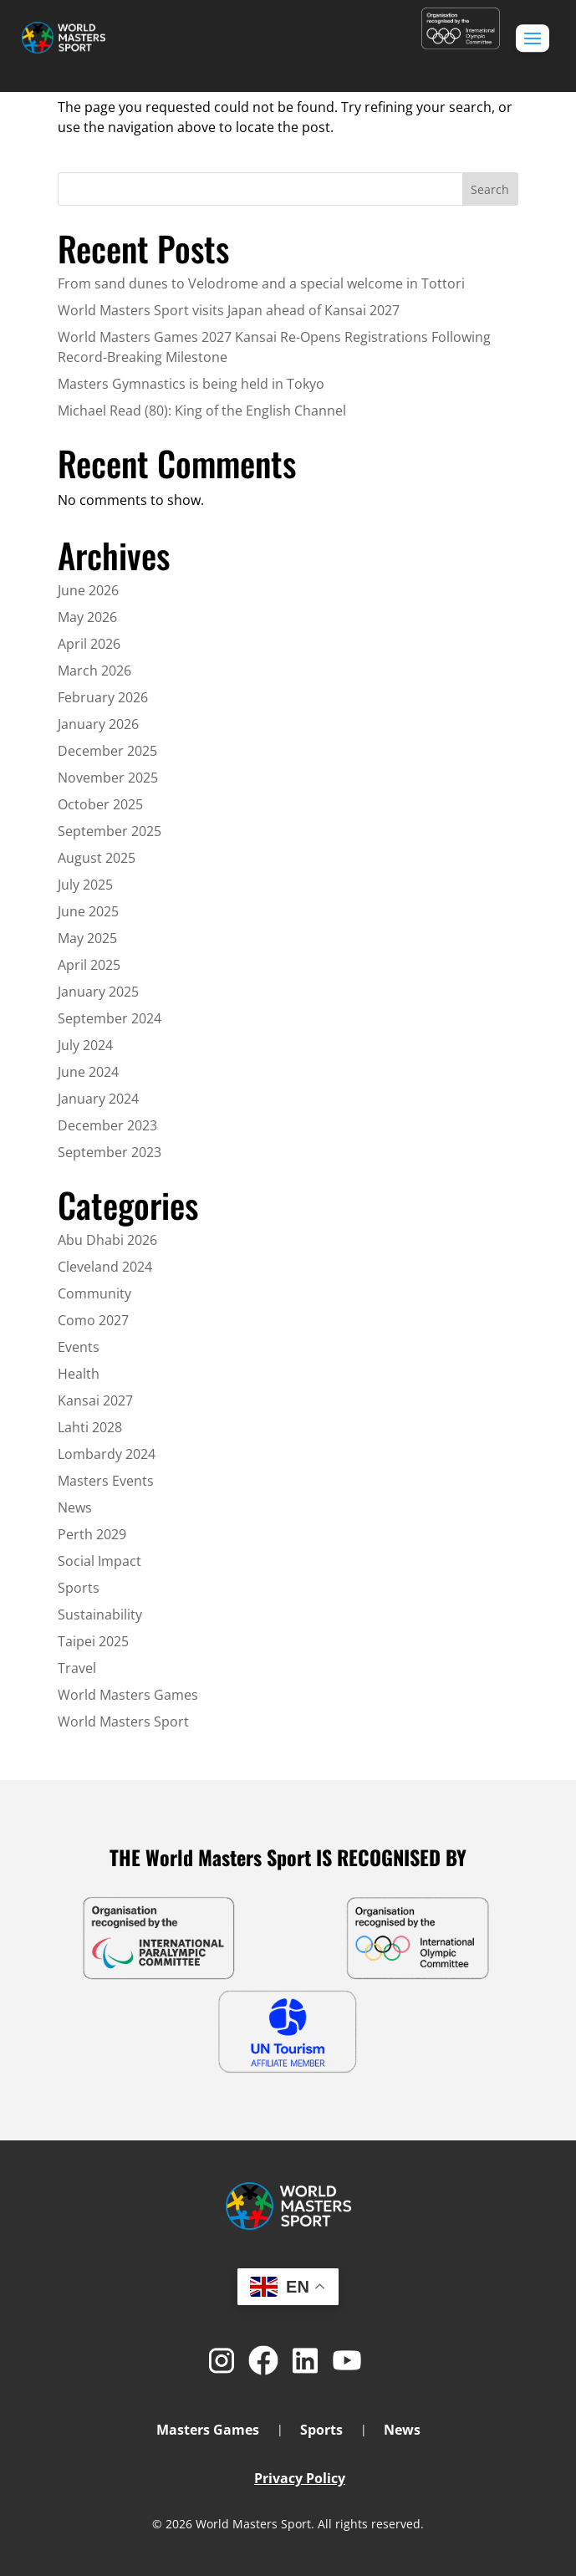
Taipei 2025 (93, 1641)
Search (490, 189)
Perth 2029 (92, 1534)
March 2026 (94, 670)
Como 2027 (93, 1320)
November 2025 (108, 777)
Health (78, 1374)
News (75, 1507)
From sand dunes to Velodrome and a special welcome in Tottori (261, 283)
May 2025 (87, 938)
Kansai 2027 (95, 1400)
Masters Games (207, 2431)
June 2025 (88, 911)
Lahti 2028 (90, 1427)
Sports (78, 1588)
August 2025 (96, 858)
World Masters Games (128, 1695)
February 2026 (103, 697)
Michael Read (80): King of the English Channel (202, 410)
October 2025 (100, 804)
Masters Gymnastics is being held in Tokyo (191, 384)
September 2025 (109, 831)
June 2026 (88, 590)
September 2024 (109, 1018)
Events (78, 1347)
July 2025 (85, 884)
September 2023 (109, 1152)
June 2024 (88, 1072)
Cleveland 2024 (105, 1266)
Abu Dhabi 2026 (107, 1240)
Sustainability (100, 1614)
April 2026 (89, 644)
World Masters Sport (123, 1721)
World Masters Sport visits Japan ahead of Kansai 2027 (229, 310)
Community (94, 1293)
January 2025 (98, 991)
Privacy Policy (299, 2478)
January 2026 (98, 724)
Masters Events (106, 1481)
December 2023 (107, 1125)
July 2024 (85, 1045)
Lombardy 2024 (106, 1454)
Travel (77, 1668)
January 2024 (98, 1098)
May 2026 (87, 617)
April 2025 (89, 965)
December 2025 (107, 751)
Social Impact (99, 1561)
